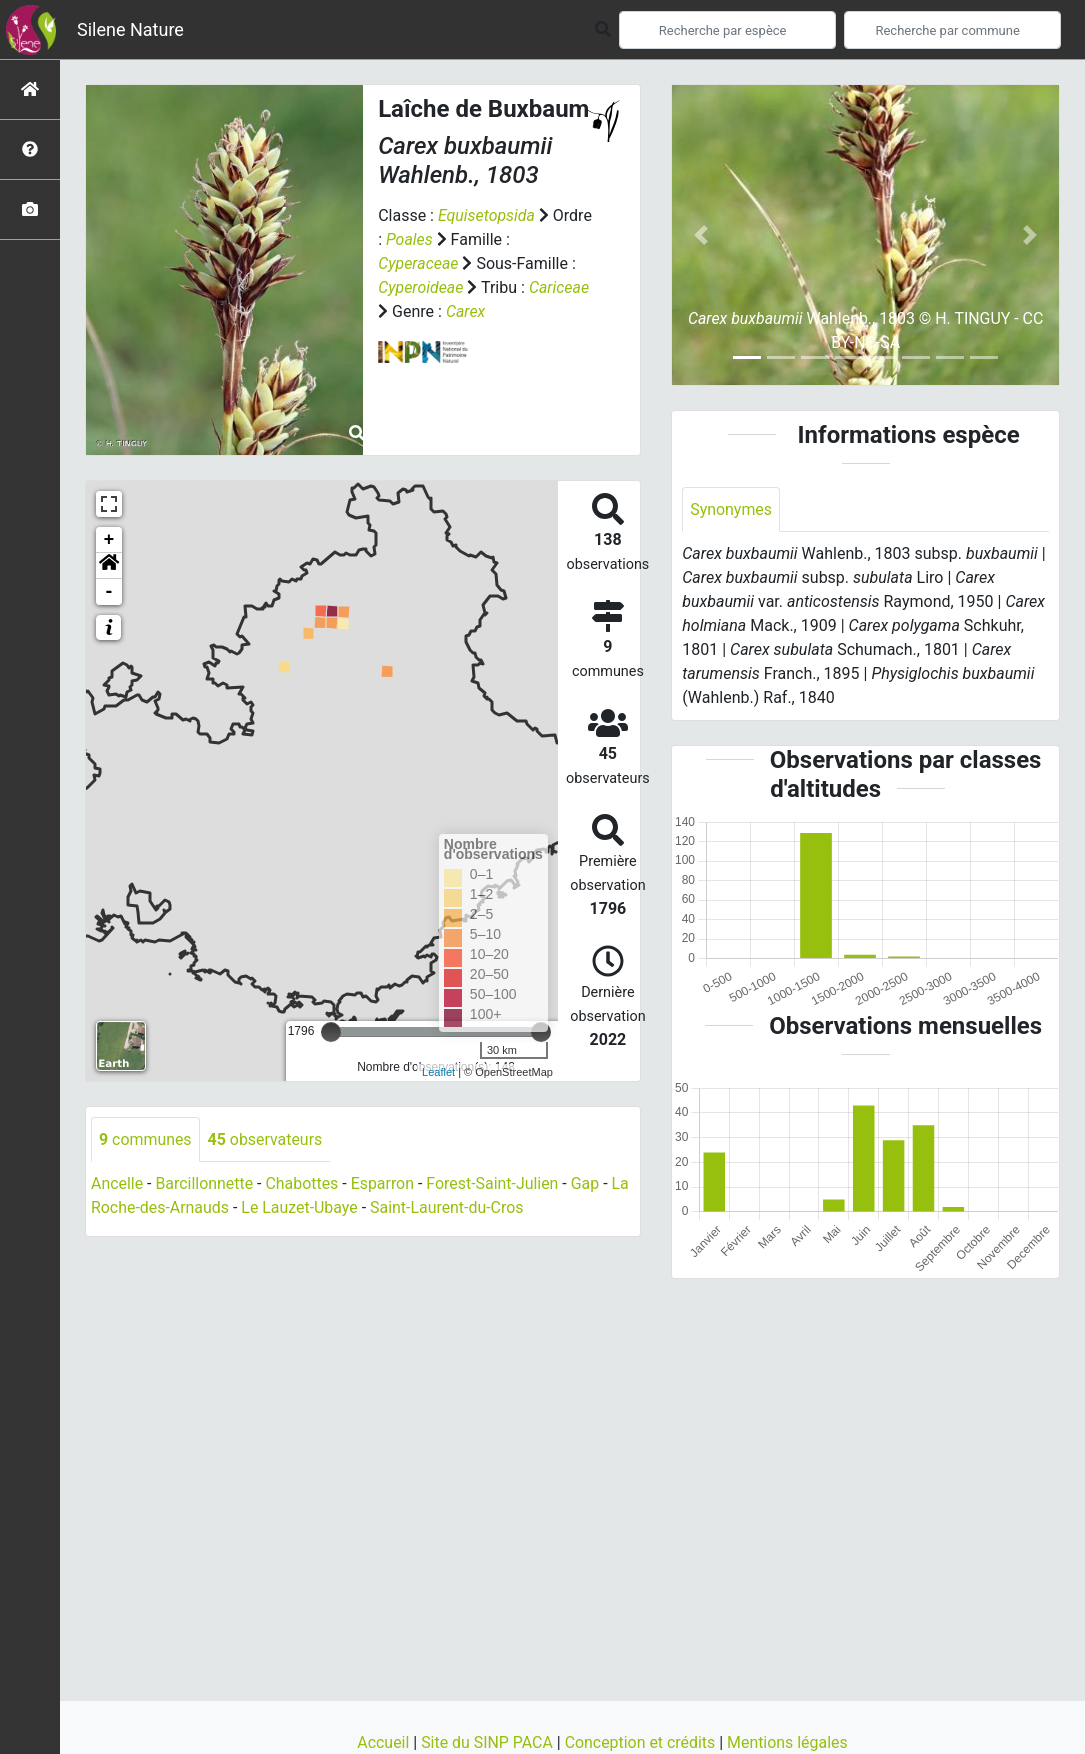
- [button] (109, 592)
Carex (466, 311)
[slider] (331, 1032)
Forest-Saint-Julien (494, 1184)
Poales (452, 239)
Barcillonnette (205, 1184)
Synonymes (731, 509)
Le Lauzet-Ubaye (300, 1208)
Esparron (384, 1184)
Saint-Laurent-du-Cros (449, 1208)
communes (145, 1139)
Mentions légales (788, 1742)
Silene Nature (130, 29)
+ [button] (109, 540)
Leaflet (438, 1072)
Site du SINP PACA (488, 1742)
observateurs (265, 1139)
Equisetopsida (487, 215)
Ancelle (117, 1184)
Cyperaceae (418, 263)
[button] (109, 566)
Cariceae (559, 287)
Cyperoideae (421, 287)
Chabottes (302, 1184)
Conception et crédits (641, 1742)
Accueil (384, 1742)
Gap (587, 1184)
